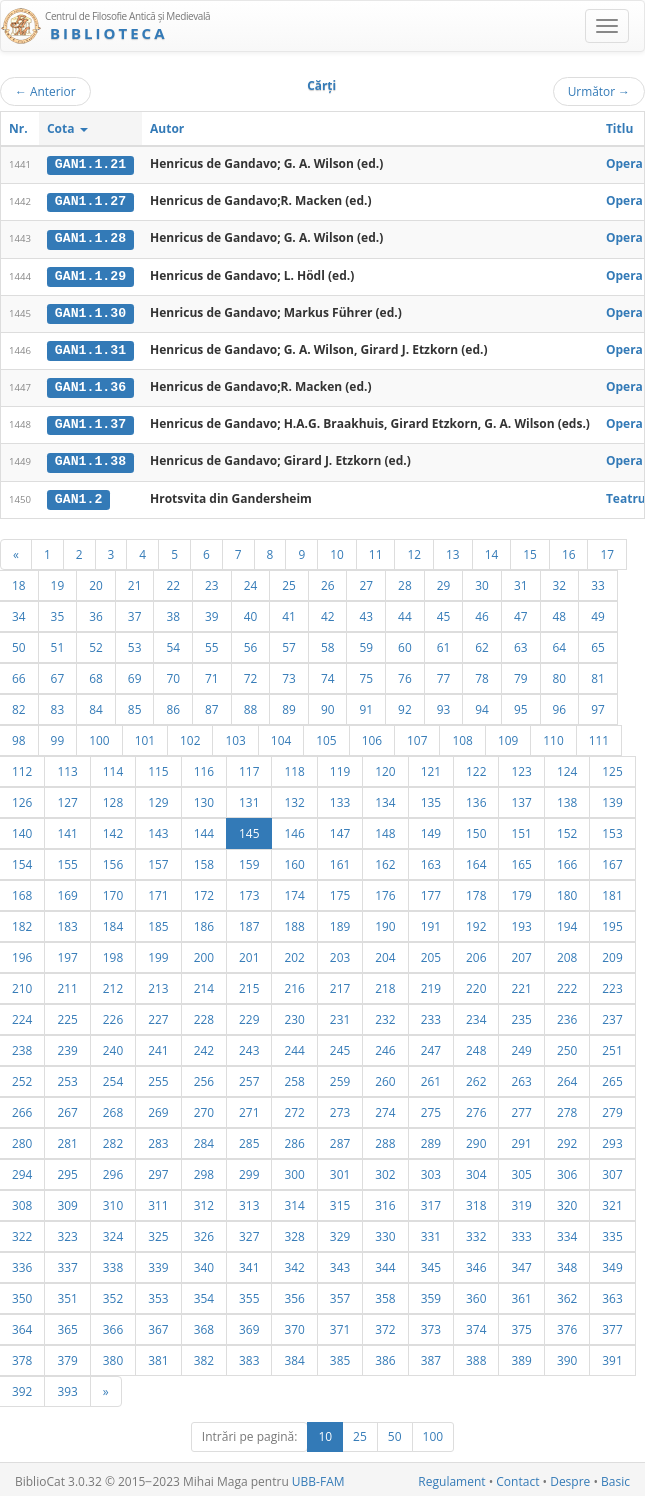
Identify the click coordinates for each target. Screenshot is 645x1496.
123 (521, 767)
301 (340, 1170)
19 (58, 581)
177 (431, 891)
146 (294, 829)
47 (521, 612)
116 (204, 767)
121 (431, 767)
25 (289, 581)
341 (249, 1263)
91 (366, 705)
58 (328, 643)
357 (340, 1294)
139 (612, 798)
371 (340, 1325)
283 (158, 1139)
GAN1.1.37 (90, 422)
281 (67, 1139)
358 (385, 1294)
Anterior (45, 91)
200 (204, 953)
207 (521, 953)
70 (173, 674)
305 (521, 1170)
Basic (615, 1477)
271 (249, 1108)
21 (135, 581)
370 (294, 1325)
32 (560, 581)
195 (612, 922)
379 (67, 1356)
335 (612, 1232)
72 (251, 674)
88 (251, 705)
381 (158, 1356)
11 (376, 550)
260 (385, 1077)
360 (476, 1294)
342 (294, 1263)
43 (366, 612)
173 (249, 891)
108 (462, 736)
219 (431, 984)
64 (560, 643)
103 (235, 736)
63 (521, 643)
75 (366, 674)
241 (158, 1046)
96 (560, 705)
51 (58, 643)
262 (476, 1077)
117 (249, 767)
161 (340, 860)
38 (173, 612)
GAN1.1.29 (90, 274)
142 (113, 829)
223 (612, 984)
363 (612, 1294)
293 (612, 1139)
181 (612, 891)
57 (289, 643)
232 (385, 1015)
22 (173, 581)
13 (453, 550)
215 (249, 984)
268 (113, 1108)
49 (598, 612)
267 (67, 1108)
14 (492, 550)
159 (249, 860)
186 (204, 922)
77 (444, 674)
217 (340, 984)
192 (476, 922)
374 (476, 1325)
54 (173, 643)
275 (431, 1108)
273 (340, 1108)
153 (612, 829)
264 (567, 1077)
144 (204, 829)
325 (158, 1232)
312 (204, 1201)
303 (431, 1170)
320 (567, 1201)
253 (67, 1077)
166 (567, 860)
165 (521, 860)
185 (158, 922)
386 (385, 1356)
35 (58, 612)
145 (249, 829)
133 (340, 798)
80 (560, 674)
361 (521, 1294)
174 (294, 891)
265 (612, 1077)
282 (113, 1139)
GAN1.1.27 (90, 201)
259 (340, 1077)
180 (567, 891)
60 (405, 643)
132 (294, 798)
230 (294, 1015)
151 (521, 829)
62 (482, 643)
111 (599, 736)
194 (567, 922)
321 (612, 1201)
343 (340, 1263)
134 (385, 798)
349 (612, 1263)
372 (385, 1325)
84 (96, 705)
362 (567, 1294)
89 (289, 705)
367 (158, 1325)
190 (385, 922)
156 (113, 860)
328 (294, 1232)
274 (385, 1108)
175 (340, 891)
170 (113, 891)
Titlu (619, 128)
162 (385, 860)
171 (158, 891)
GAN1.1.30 (90, 311)
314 (294, 1201)
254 (113, 1077)
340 (204, 1263)
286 (294, 1139)
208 (567, 953)
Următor (599, 91)
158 (204, 860)
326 (204, 1232)
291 (521, 1139)
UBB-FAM (318, 1477)
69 (135, 674)
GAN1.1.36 (90, 385)
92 (405, 705)
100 (99, 736)
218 (385, 984)
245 (340, 1046)
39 (212, 612)
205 (431, 953)
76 (405, 674)
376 (567, 1325)
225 (67, 1015)
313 (249, 1201)
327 (249, 1232)
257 (249, 1077)
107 (417, 736)
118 (294, 767)
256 (204, 1077)
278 (567, 1108)
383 (249, 1356)
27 (366, 581)
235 (521, 1015)
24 (251, 581)
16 (569, 550)
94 (482, 705)
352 (113, 1294)
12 (414, 550)
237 (612, 1015)
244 (294, 1046)
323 (67, 1232)
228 (204, 1015)
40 (251, 612)
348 (567, 1263)
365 (67, 1325)
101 (145, 736)
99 (58, 736)
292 (567, 1139)
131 (249, 798)
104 (281, 736)
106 (372, 736)
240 (113, 1046)
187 (249, 922)
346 (476, 1263)
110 (553, 736)
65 (598, 643)
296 (113, 1170)
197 (67, 953)
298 (204, 1170)
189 (340, 922)
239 (67, 1046)
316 (385, 1201)
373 (431, 1325)
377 (612, 1325)
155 (67, 860)
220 (476, 984)
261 (431, 1077)
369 (249, 1325)
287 (340, 1139)
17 (607, 550)
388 (476, 1356)
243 (249, 1046)
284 (204, 1139)
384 (294, 1356)
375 (521, 1325)
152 (567, 829)
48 (560, 612)
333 (521, 1232)
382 (204, 1356)
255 (158, 1077)
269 (158, 1108)
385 (340, 1356)
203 (340, 953)
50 (395, 1432)
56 (251, 643)
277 (521, 1108)
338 (113, 1263)
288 (385, 1139)
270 (204, 1108)
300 (294, 1170)
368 (204, 1325)
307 (612, 1170)
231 (340, 1015)
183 (67, 922)
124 (567, 767)
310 (113, 1201)
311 (158, 1201)
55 (212, 643)
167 (612, 860)
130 (204, 798)
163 (431, 860)
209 (612, 953)
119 (340, 767)
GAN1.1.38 (90, 458)
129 (158, 798)
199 (158, 953)
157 (158, 860)
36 (96, 612)
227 (158, 1015)
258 (294, 1077)
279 (612, 1108)
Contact (517, 1477)
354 (204, 1294)
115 (158, 767)
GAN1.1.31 (90, 348)
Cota (67, 128)
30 (482, 581)
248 (476, 1046)
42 (328, 612)
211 (67, 984)
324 (113, 1232)
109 (508, 736)
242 (204, 1046)
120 (385, 767)
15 (530, 550)
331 (431, 1232)
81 (598, 674)
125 (612, 767)
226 (113, 1015)
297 (158, 1170)
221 (521, 984)
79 (521, 674)
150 (476, 829)
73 (289, 674)
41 (289, 612)
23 (212, 581)
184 (113, 922)
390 (567, 1356)
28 (405, 581)
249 (521, 1046)
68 (96, 674)
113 (67, 767)
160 (294, 860)
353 (158, 1294)
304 (476, 1170)
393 (67, 1387)
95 (521, 705)
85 (135, 705)
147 (340, 829)
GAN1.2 (78, 495)
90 (328, 705)
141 (67, 829)
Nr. (18, 128)
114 (113, 767)
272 (294, 1108)
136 (476, 798)
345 (431, 1263)
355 (249, 1294)
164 (476, 860)
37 (135, 612)
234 (476, 1015)
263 (521, 1077)
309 (67, 1201)
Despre (570, 1477)
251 (612, 1046)
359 (431, 1294)
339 (158, 1263)
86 (173, 705)
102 (190, 736)
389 (521, 1356)
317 (431, 1201)
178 (476, 891)
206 (476, 953)
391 (612, 1356)
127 (67, 798)
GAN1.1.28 (90, 238)
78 (482, 674)
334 (567, 1232)
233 (431, 1015)
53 (135, 643)
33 (598, 581)
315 (340, 1201)
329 (340, 1232)
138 (567, 798)
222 (567, 984)
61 (444, 643)
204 (385, 953)
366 (113, 1325)
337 (67, 1263)
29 (444, 581)
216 (294, 984)
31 (521, 581)
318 (476, 1201)
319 (521, 1201)
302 (385, 1170)
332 (476, 1232)
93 (444, 705)
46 (482, 612)
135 (431, 798)
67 (58, 674)
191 (431, 922)
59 (366, 643)
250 (567, 1046)
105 (326, 736)
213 (158, 984)
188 (294, 922)
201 (249, 953)
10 (337, 550)
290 (476, 1139)
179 (521, 891)
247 (431, 1046)
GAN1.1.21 (90, 164)
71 (212, 674)
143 (158, 829)
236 (567, 1015)
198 (113, 953)
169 (67, 891)
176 (385, 891)
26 (328, 581)
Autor (167, 128)
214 (204, 984)
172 (204, 891)
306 (567, 1170)
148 (385, 829)
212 (113, 984)
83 (58, 705)
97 (598, 705)
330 (385, 1232)
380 (113, 1356)
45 (444, 612)
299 (249, 1170)
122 (476, 767)
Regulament (451, 1477)
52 (96, 643)
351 (67, 1294)
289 (431, 1139)
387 (431, 1356)
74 (328, 674)
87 (212, 705)
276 (476, 1108)
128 (113, 798)
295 (67, 1170)
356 (294, 1294)
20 (96, 581)
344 (385, 1263)
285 (249, 1139)
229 (249, 1015)
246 (385, 1046)
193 (521, 922)
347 (521, 1263)
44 (405, 612)
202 (294, 953)
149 (431, 829)
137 (521, 798)
